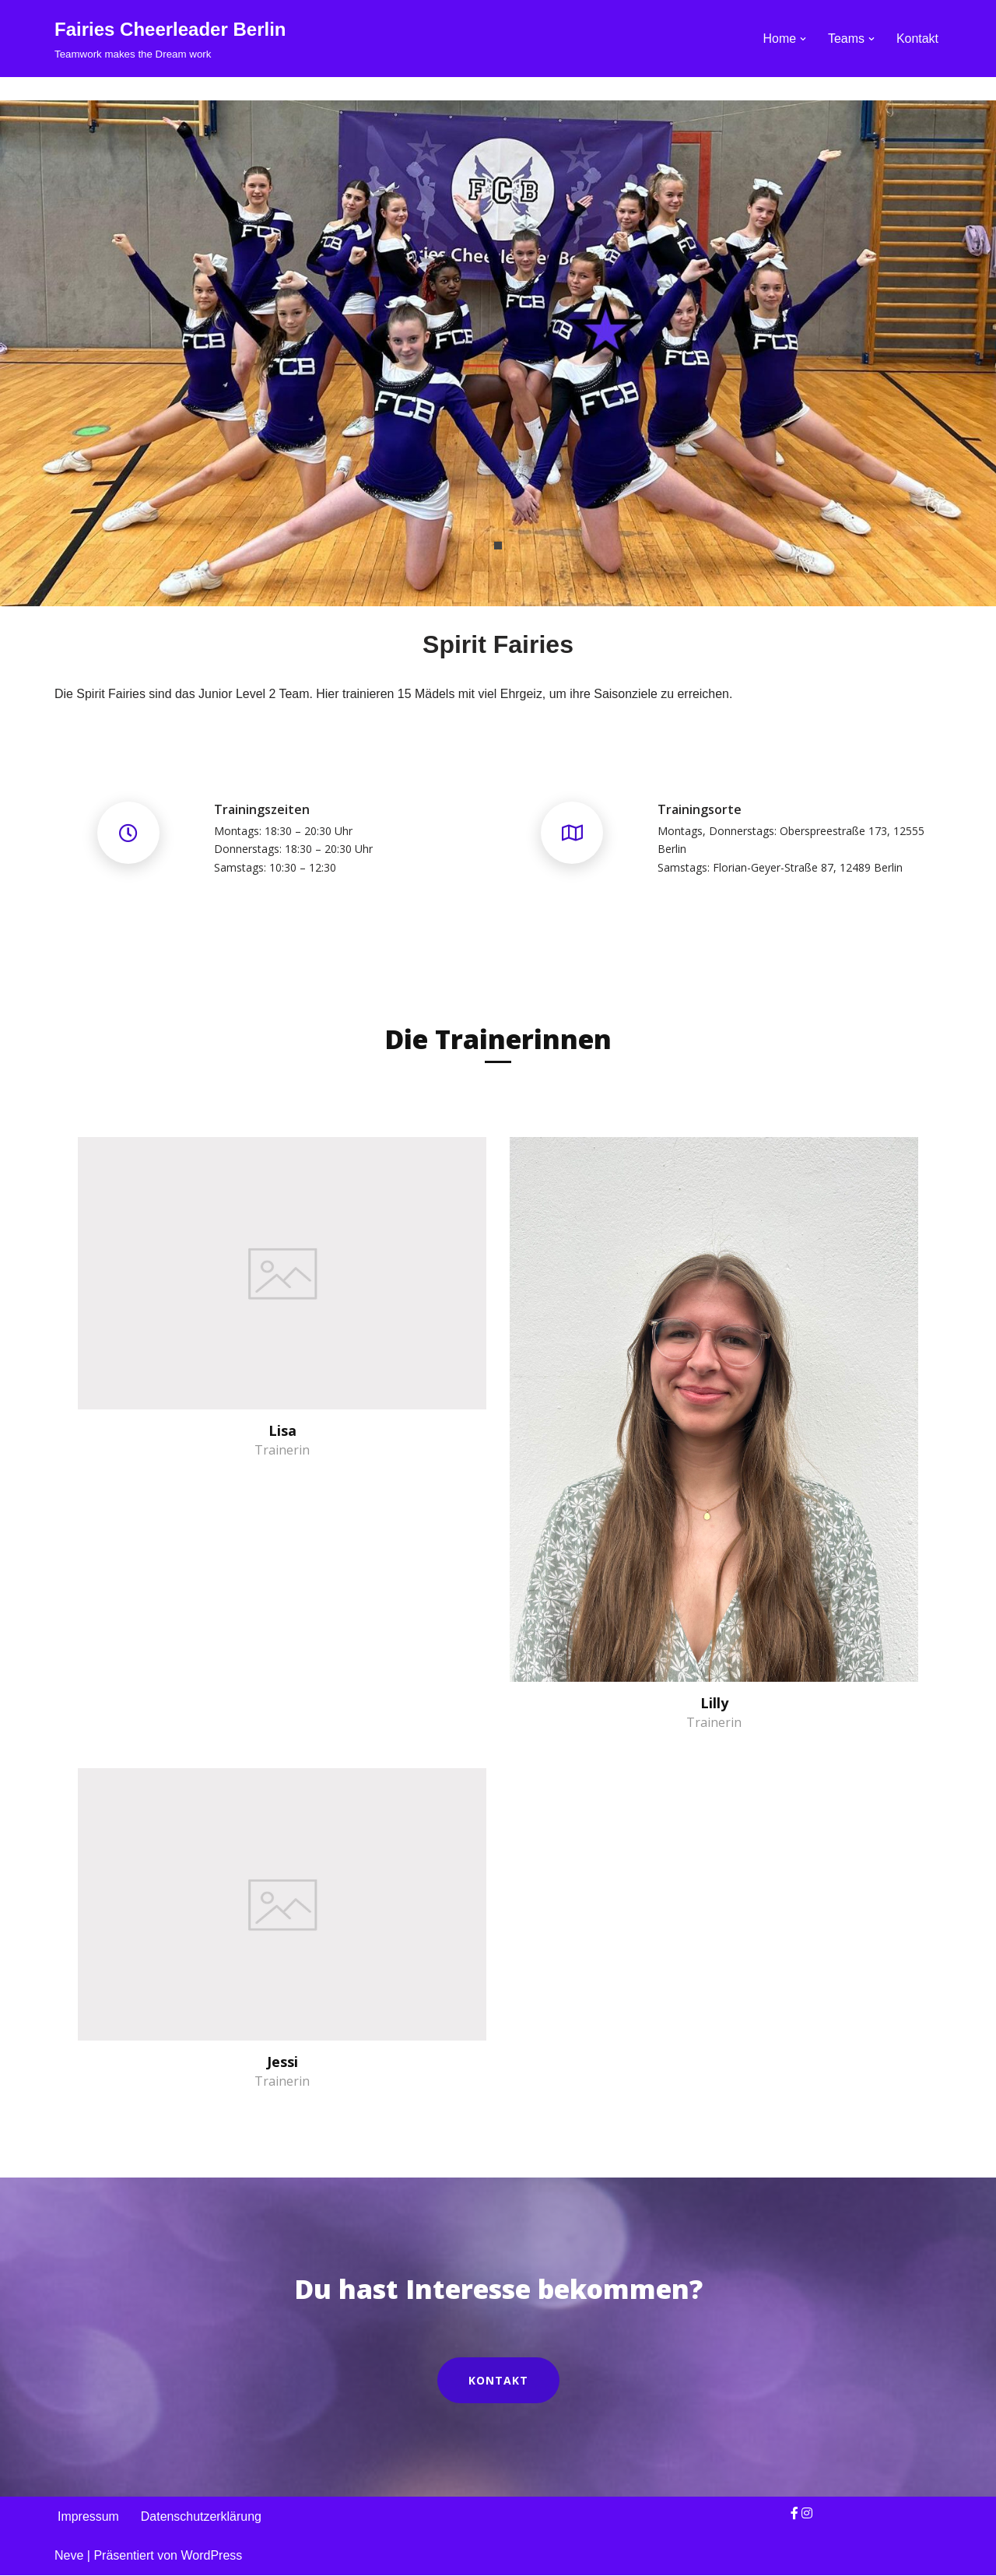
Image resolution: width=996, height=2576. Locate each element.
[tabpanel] (498, 353)
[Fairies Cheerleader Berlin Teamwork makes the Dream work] (170, 38)
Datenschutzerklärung (201, 2516)
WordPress (211, 2556)
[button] (803, 39)
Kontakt (917, 38)
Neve (68, 2556)
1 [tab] (498, 545)
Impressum (88, 2516)
